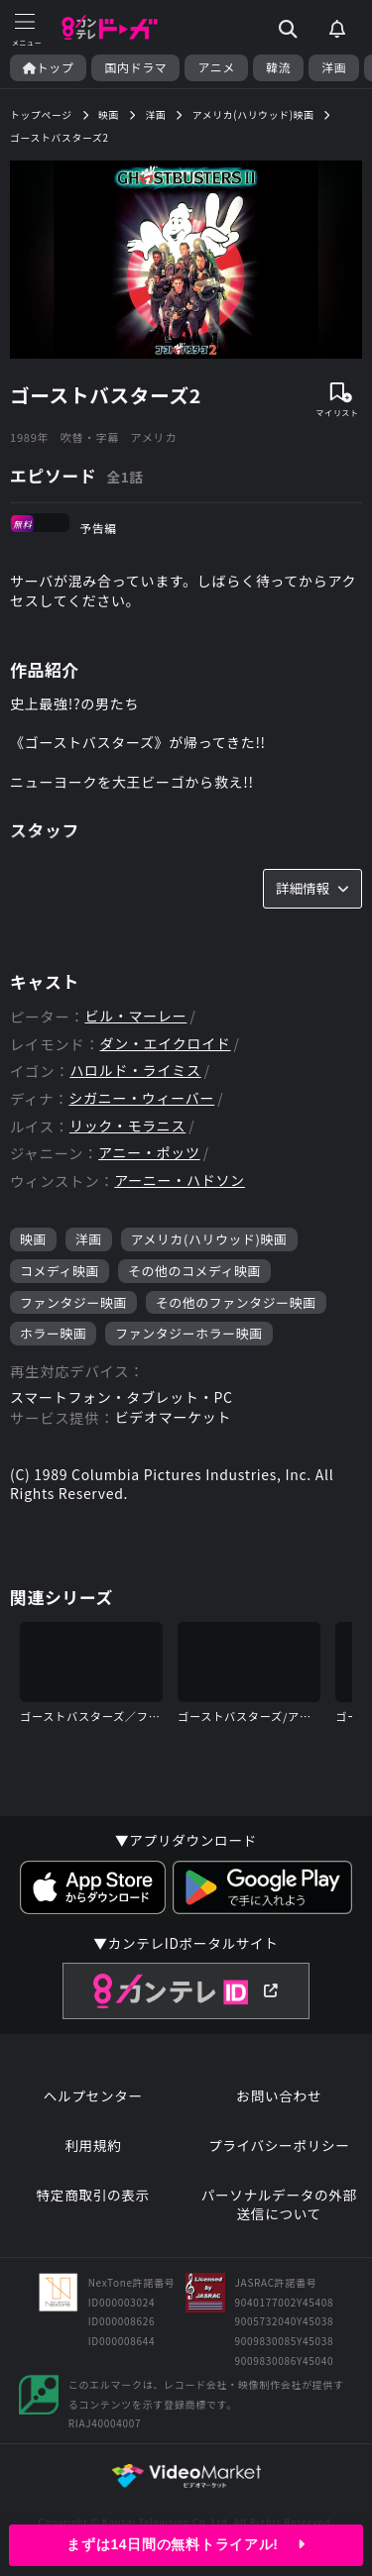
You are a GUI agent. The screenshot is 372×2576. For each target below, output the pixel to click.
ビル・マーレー (135, 1016)
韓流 (278, 67)
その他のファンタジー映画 (236, 1302)
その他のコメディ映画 (194, 1270)
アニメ (216, 67)
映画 (33, 1239)
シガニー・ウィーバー (141, 1098)
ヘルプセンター (93, 2096)
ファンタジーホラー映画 (188, 1333)
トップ (48, 67)
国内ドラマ (135, 67)
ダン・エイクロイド (165, 1043)
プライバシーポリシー (279, 2145)
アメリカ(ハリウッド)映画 (209, 1239)
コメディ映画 (59, 1270)
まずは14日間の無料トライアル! (185, 2544)
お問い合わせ (278, 2096)
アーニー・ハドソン (179, 1180)
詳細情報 (312, 888)
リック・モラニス (127, 1126)
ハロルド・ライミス (134, 1070)
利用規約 (92, 2145)
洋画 (333, 67)
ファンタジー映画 (73, 1302)
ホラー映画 (53, 1333)
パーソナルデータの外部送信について (279, 2205)
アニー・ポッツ (149, 1152)
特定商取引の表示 (93, 2195)
